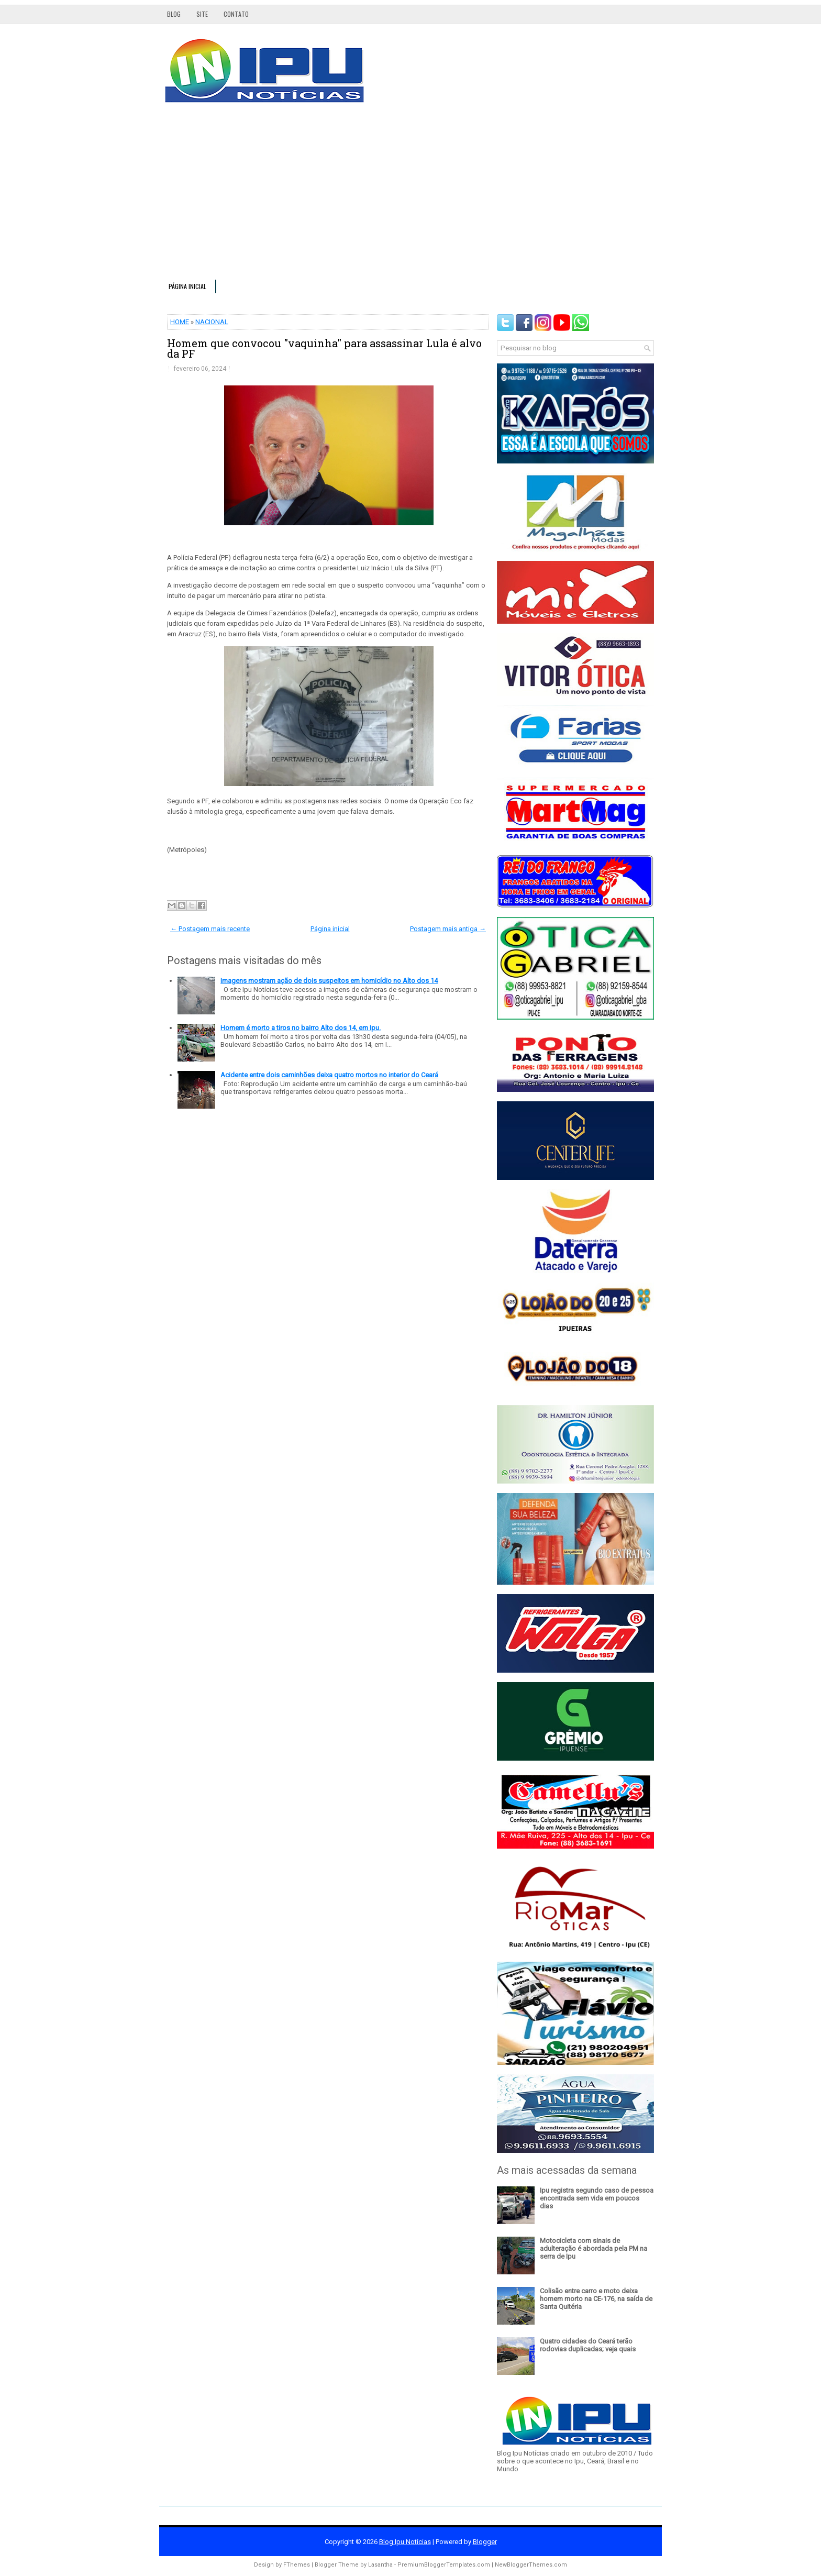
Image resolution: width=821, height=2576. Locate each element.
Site (202, 13)
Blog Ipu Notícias (405, 2542)
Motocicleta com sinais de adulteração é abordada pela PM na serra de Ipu (593, 2248)
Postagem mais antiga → (448, 929)
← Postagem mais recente (210, 929)
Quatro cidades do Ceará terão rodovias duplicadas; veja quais (588, 2345)
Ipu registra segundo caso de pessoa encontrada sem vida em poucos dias (596, 2198)
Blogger (485, 2542)
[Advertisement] (410, 196)
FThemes (296, 2564)
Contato (236, 13)
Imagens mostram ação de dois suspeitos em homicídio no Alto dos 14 (329, 981)
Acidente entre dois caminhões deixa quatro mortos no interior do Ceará (329, 1075)
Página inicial (187, 286)
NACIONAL (211, 322)
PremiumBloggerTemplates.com (443, 2564)
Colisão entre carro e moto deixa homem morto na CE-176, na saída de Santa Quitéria (596, 2298)
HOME (179, 322)
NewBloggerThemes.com (531, 2564)
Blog (174, 13)
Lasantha (380, 2564)
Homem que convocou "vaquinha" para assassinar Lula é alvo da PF (324, 348)
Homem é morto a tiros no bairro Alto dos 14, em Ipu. (300, 1028)
